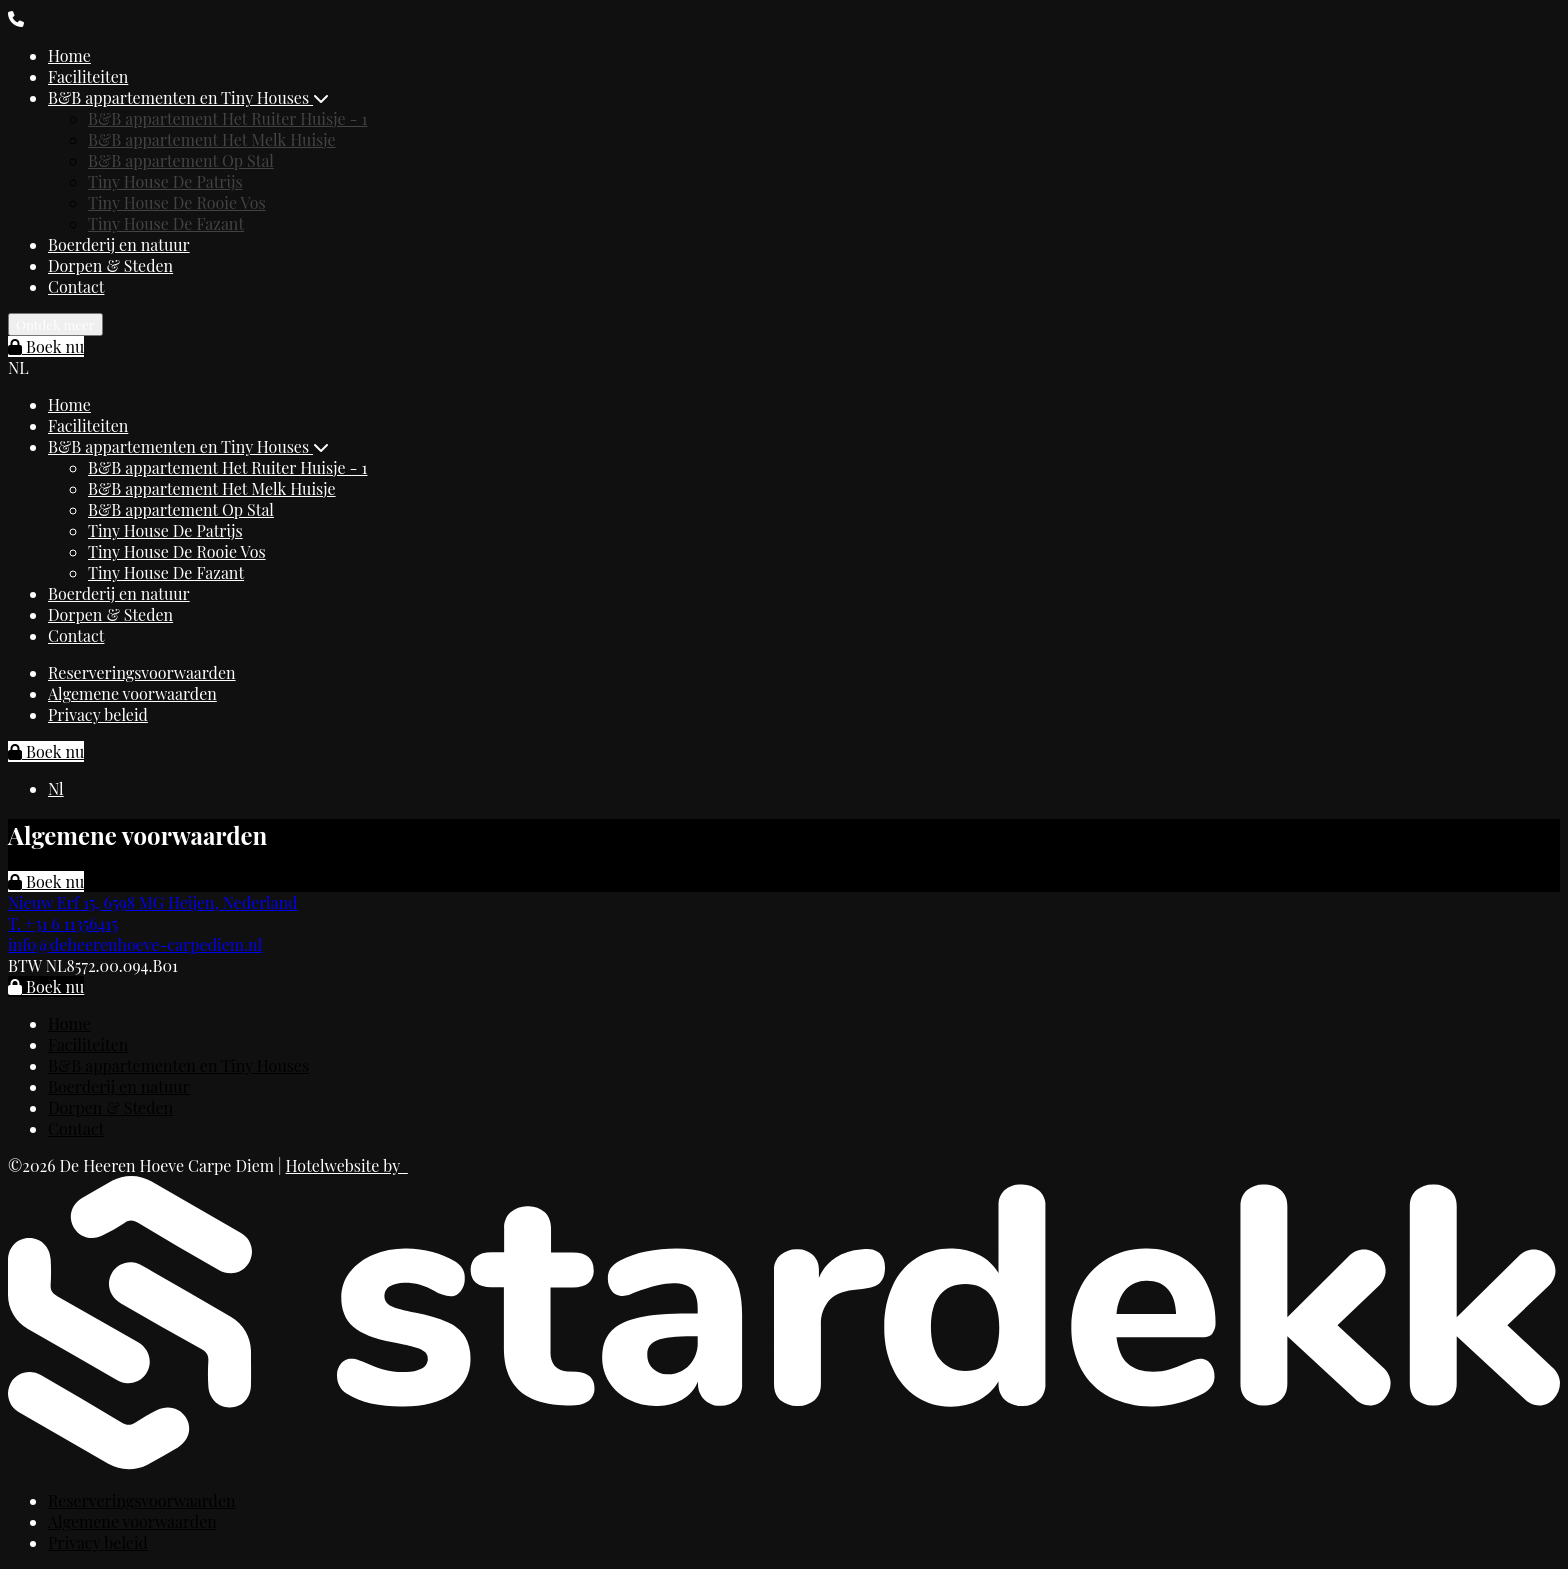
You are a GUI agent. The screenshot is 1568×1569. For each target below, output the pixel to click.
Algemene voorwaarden (132, 693)
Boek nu (46, 346)
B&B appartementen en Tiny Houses (188, 97)
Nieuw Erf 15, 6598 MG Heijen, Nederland (153, 902)
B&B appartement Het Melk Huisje (212, 139)
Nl (56, 788)
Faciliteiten (88, 76)
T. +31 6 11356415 (63, 923)
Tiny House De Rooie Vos (177, 202)
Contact (76, 286)
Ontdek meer (55, 324)
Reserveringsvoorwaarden (142, 672)
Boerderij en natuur (119, 244)
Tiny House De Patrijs (165, 181)
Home (69, 55)
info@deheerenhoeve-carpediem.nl (135, 944)
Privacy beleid (98, 714)
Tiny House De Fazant (166, 223)
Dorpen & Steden (110, 265)
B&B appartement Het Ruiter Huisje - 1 (227, 118)
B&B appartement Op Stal (181, 160)
